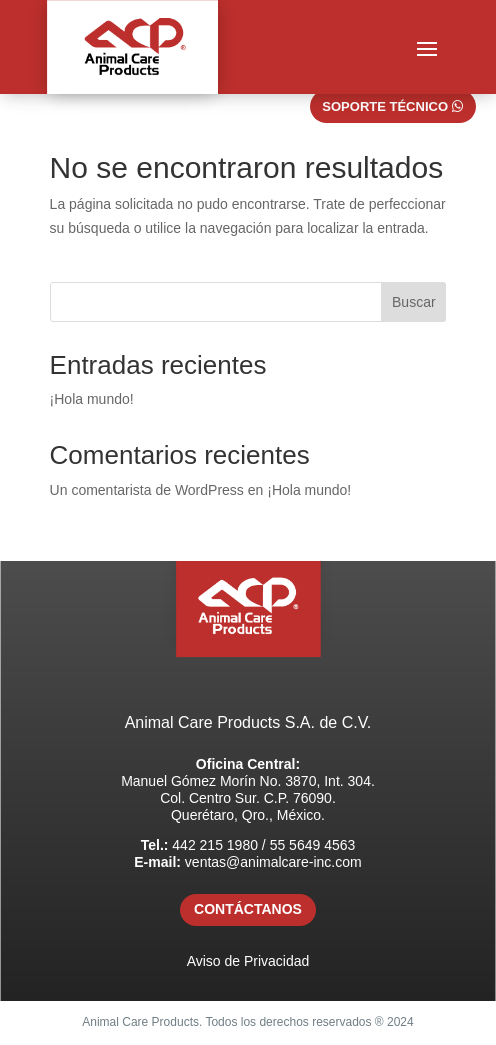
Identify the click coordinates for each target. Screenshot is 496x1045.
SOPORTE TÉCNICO (385, 106)
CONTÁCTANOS (248, 909)
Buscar (414, 302)
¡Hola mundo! (92, 399)
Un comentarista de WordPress (147, 490)
